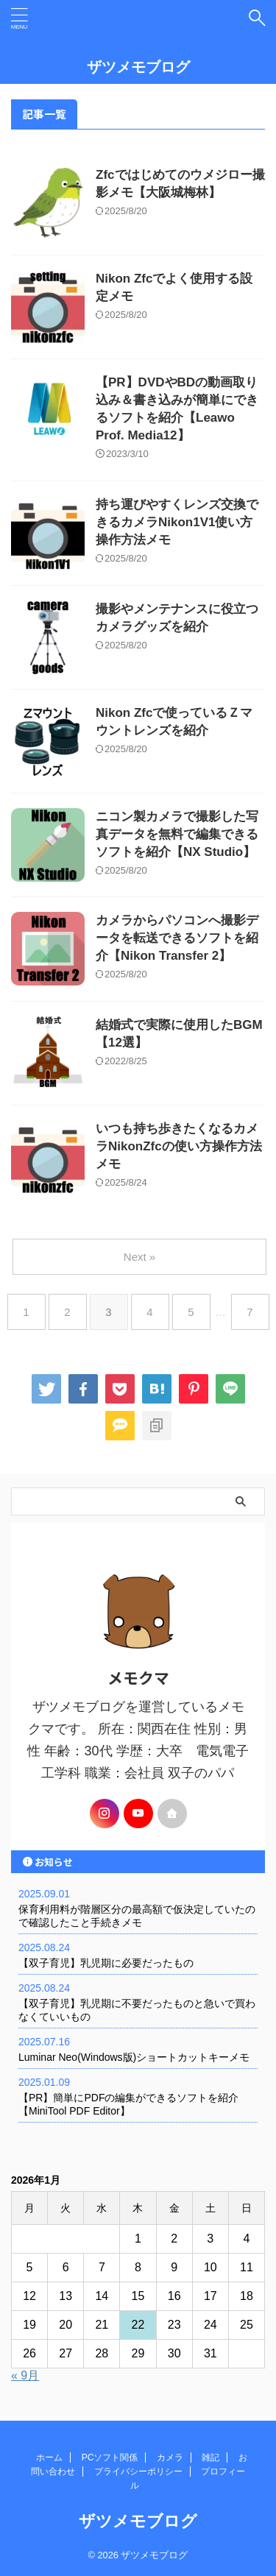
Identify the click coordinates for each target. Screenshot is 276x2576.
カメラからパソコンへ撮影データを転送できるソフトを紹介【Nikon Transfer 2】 (177, 938)
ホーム (49, 2457)
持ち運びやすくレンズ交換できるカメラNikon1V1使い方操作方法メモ (177, 522)
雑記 (210, 2457)
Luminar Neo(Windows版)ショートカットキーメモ (134, 2057)
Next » (139, 1256)
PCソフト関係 (110, 2457)
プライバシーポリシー (138, 2471)
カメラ (170, 2457)
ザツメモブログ (138, 67)
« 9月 (25, 2375)
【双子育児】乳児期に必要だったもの (106, 1963)
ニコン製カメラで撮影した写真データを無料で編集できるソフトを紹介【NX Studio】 (177, 834)
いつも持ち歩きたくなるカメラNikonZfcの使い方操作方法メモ (179, 1146)
